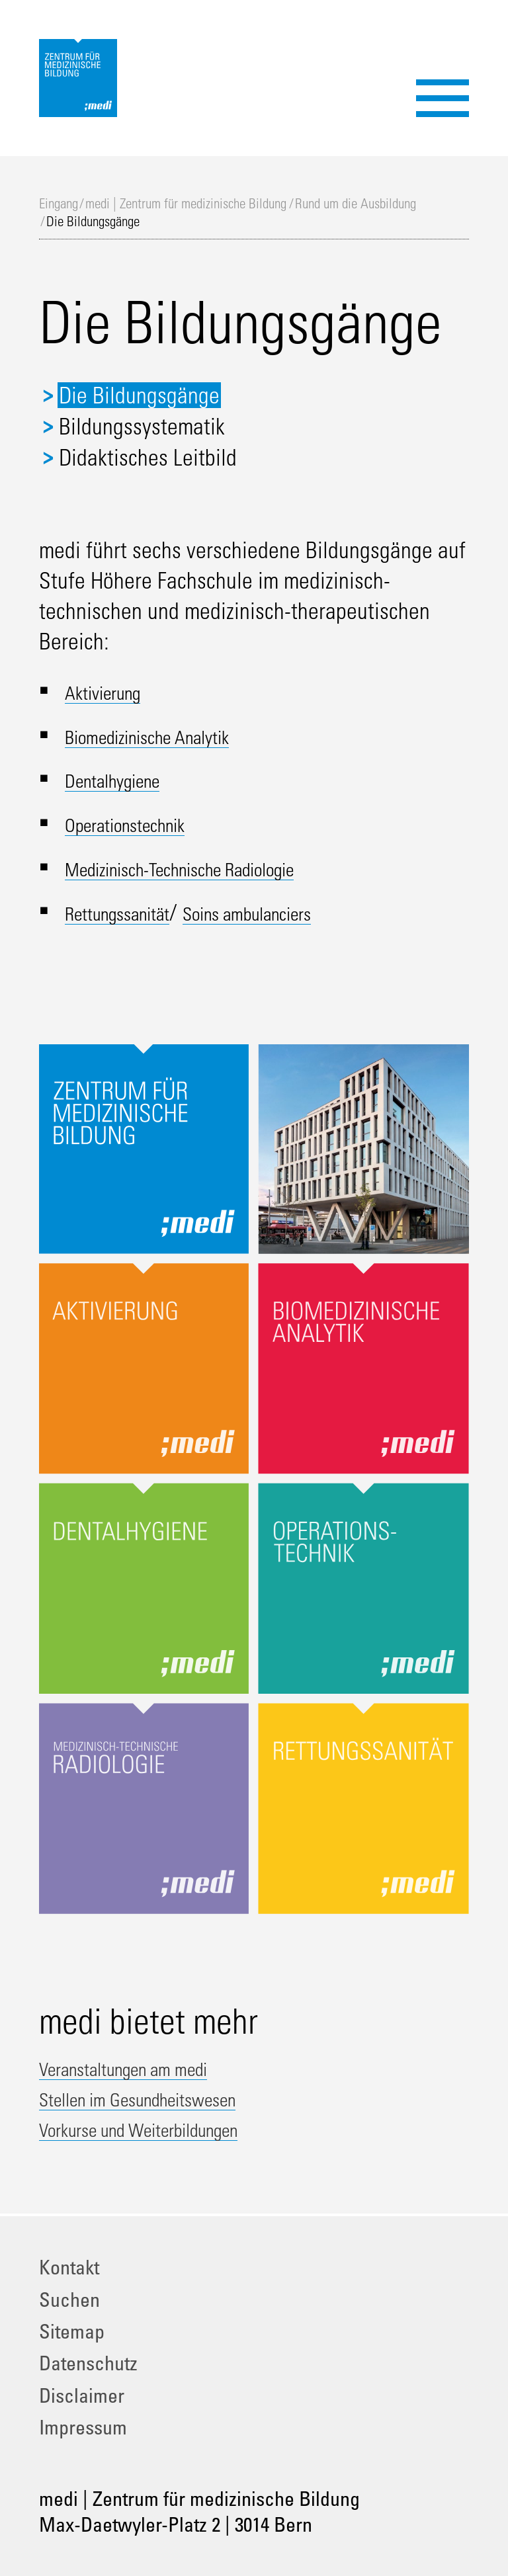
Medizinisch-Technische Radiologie (215, 868)
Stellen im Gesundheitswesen (166, 2098)
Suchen (69, 2299)
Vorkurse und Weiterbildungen (169, 2128)
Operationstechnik (142, 823)
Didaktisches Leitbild (148, 457)
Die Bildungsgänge (139, 395)
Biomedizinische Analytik (171, 735)
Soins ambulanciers (298, 912)
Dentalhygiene (127, 779)
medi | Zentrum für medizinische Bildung (185, 203)
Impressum (83, 2427)
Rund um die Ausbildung (355, 203)
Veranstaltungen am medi (148, 2067)
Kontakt (69, 2267)
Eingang (58, 203)
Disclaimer (81, 2395)
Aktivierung (113, 691)
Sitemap (72, 2331)
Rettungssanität (133, 912)
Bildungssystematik (142, 426)
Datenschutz (88, 2362)
